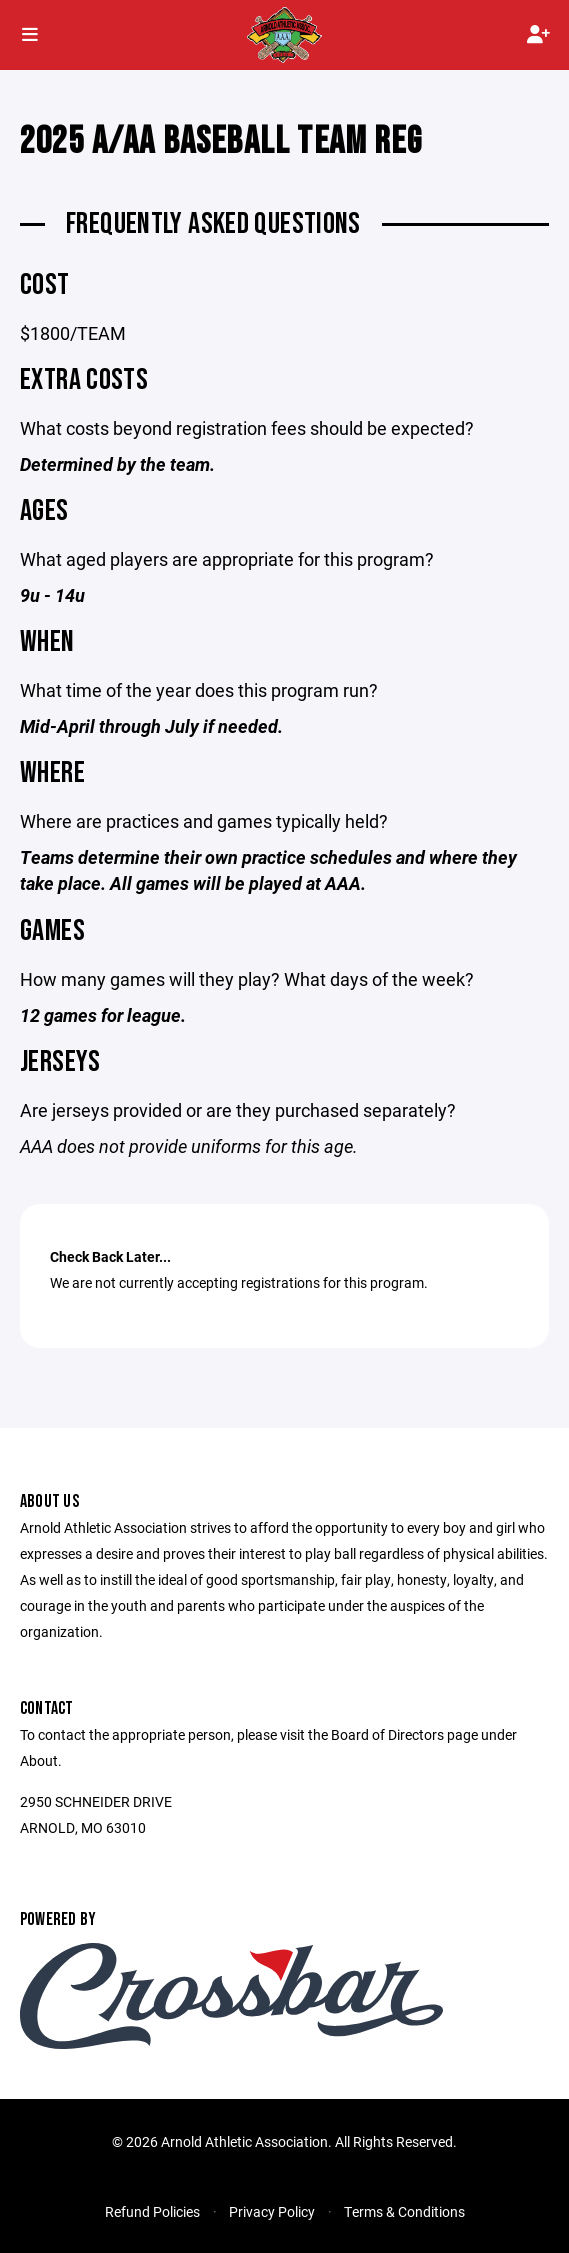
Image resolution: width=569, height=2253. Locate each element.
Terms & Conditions (404, 2211)
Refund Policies (152, 2211)
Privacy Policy (272, 2211)
